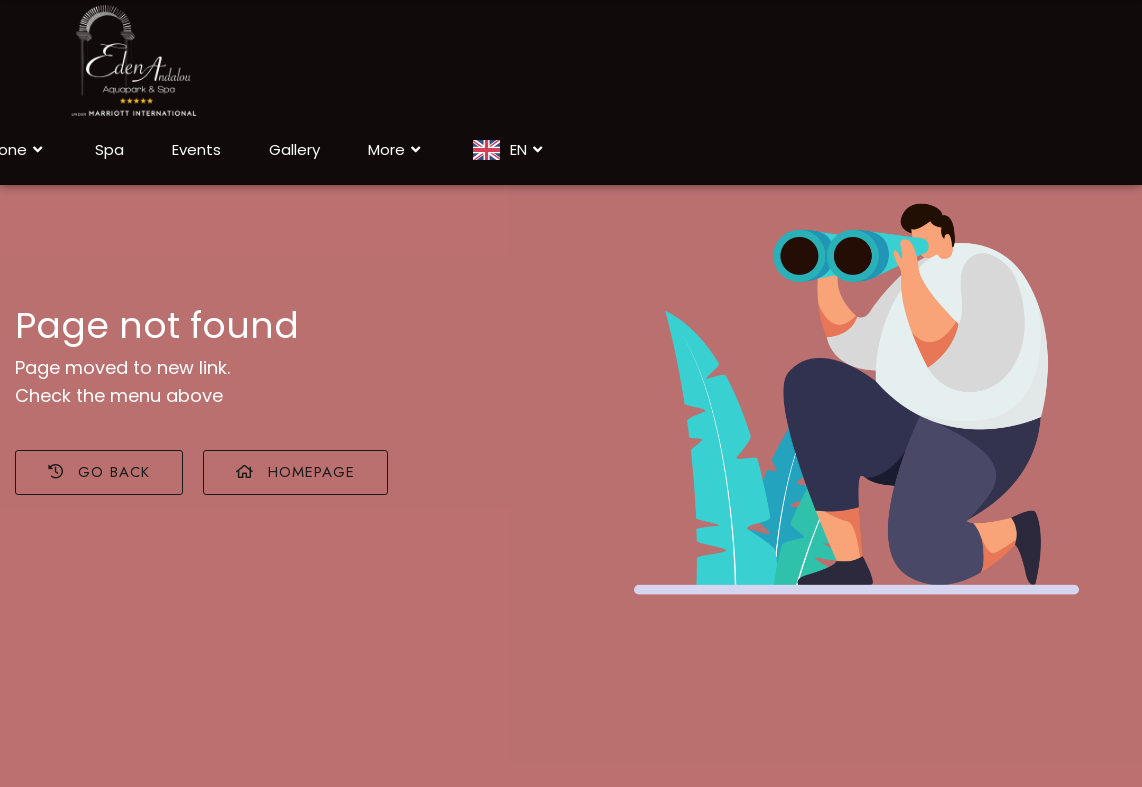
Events (196, 149)
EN (528, 150)
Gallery (294, 149)
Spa (109, 149)
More (396, 150)
